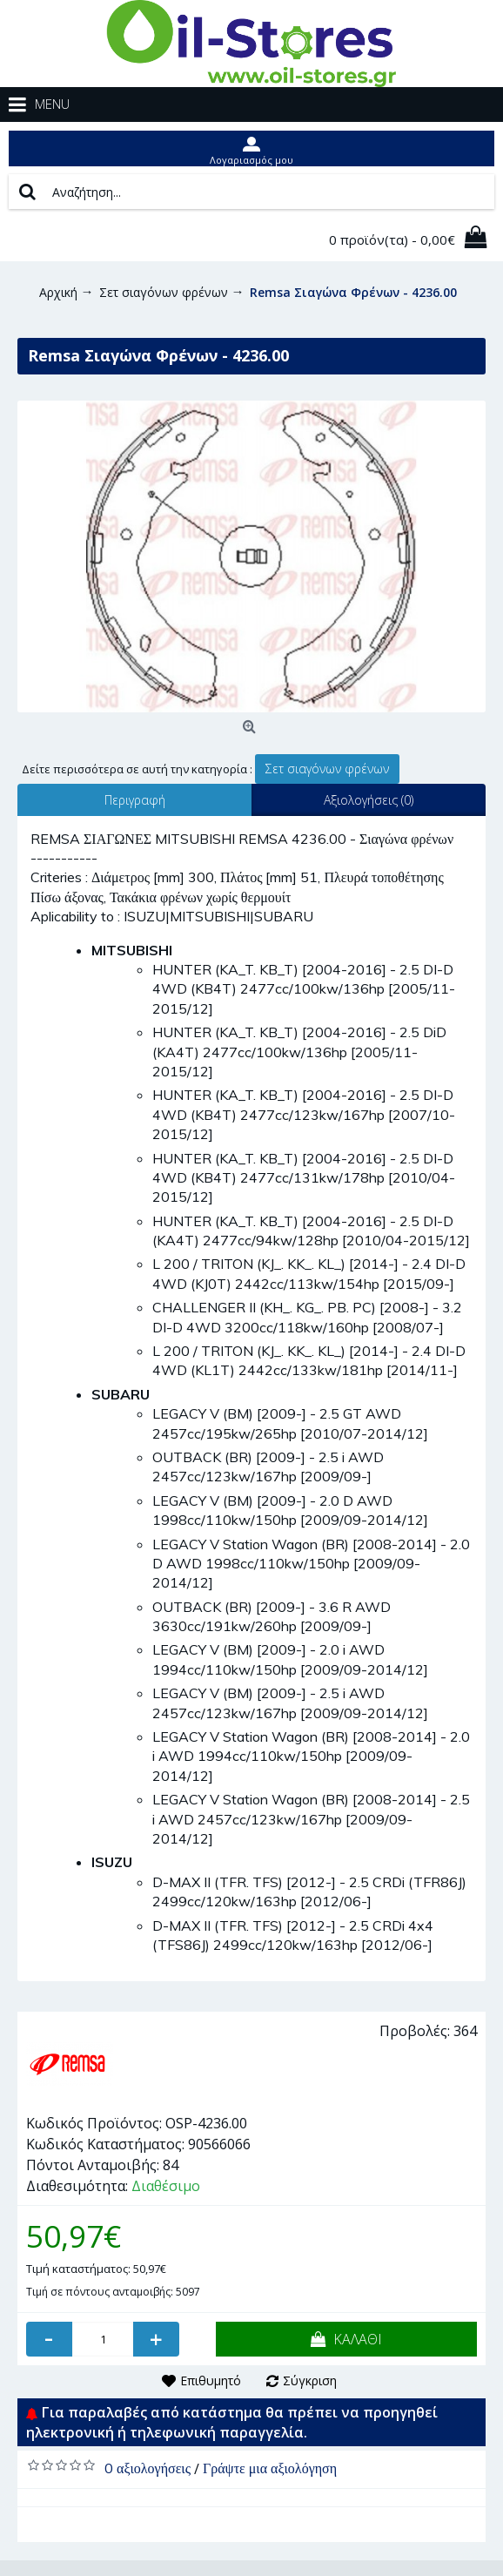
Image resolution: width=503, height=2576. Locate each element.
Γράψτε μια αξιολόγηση (270, 2468)
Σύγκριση (310, 2380)
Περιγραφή (134, 800)
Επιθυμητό (210, 2380)
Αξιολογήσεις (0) (368, 800)
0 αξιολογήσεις (147, 2468)
